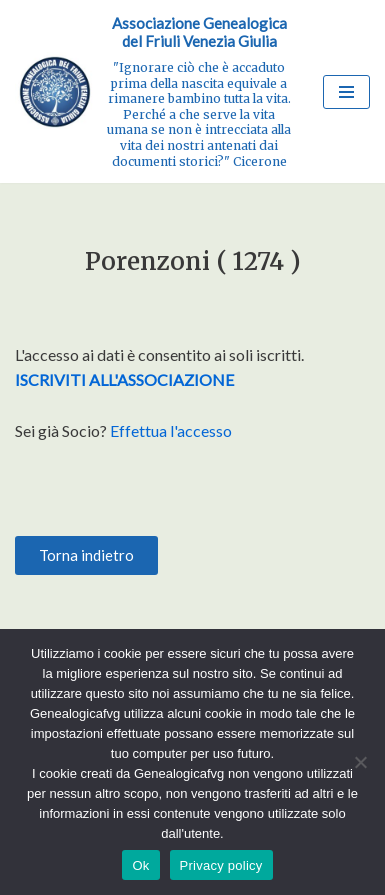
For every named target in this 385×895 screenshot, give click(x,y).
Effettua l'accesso (171, 430)
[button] (86, 555)
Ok (140, 865)
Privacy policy (221, 865)
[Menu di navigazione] (346, 92)
